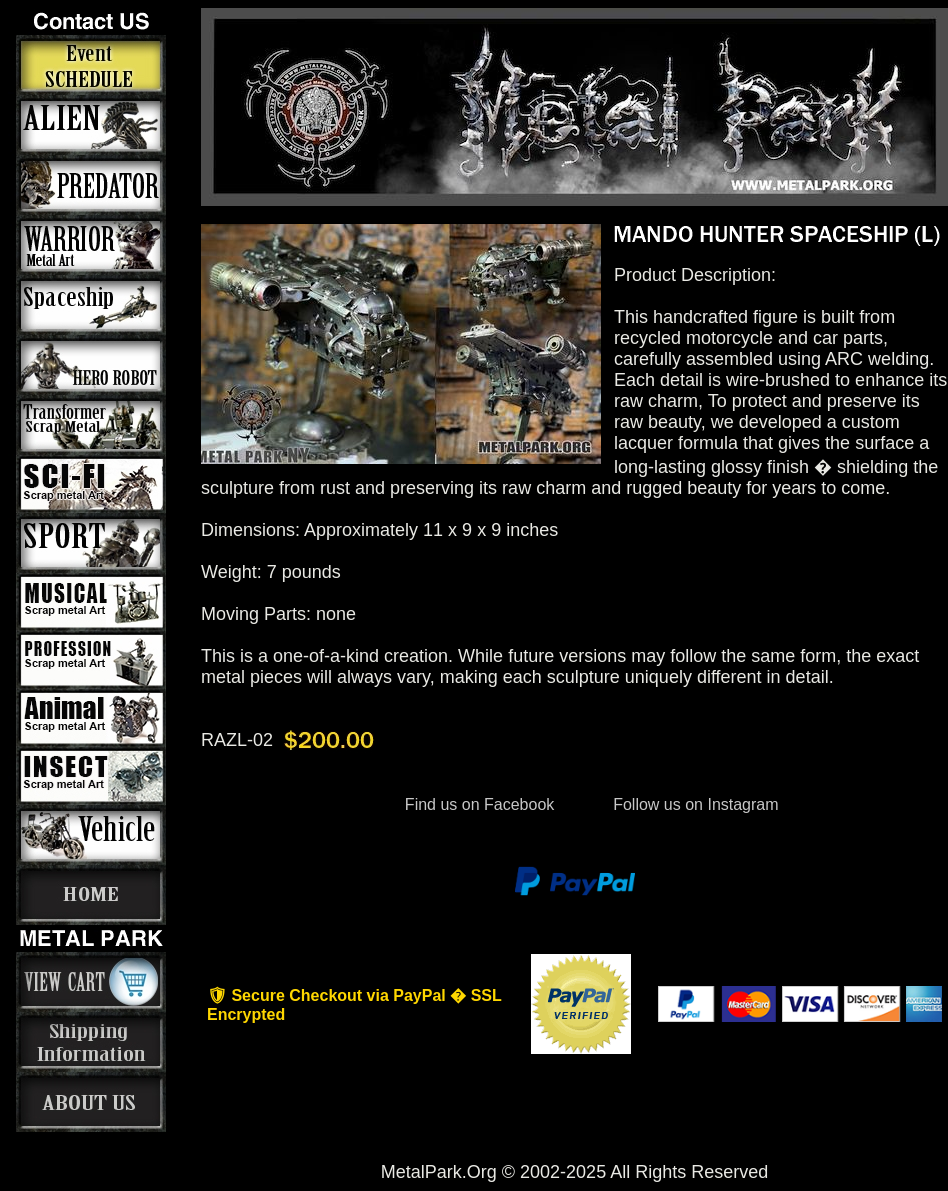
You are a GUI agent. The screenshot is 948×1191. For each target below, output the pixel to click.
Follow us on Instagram (694, 804)
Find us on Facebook (479, 804)
